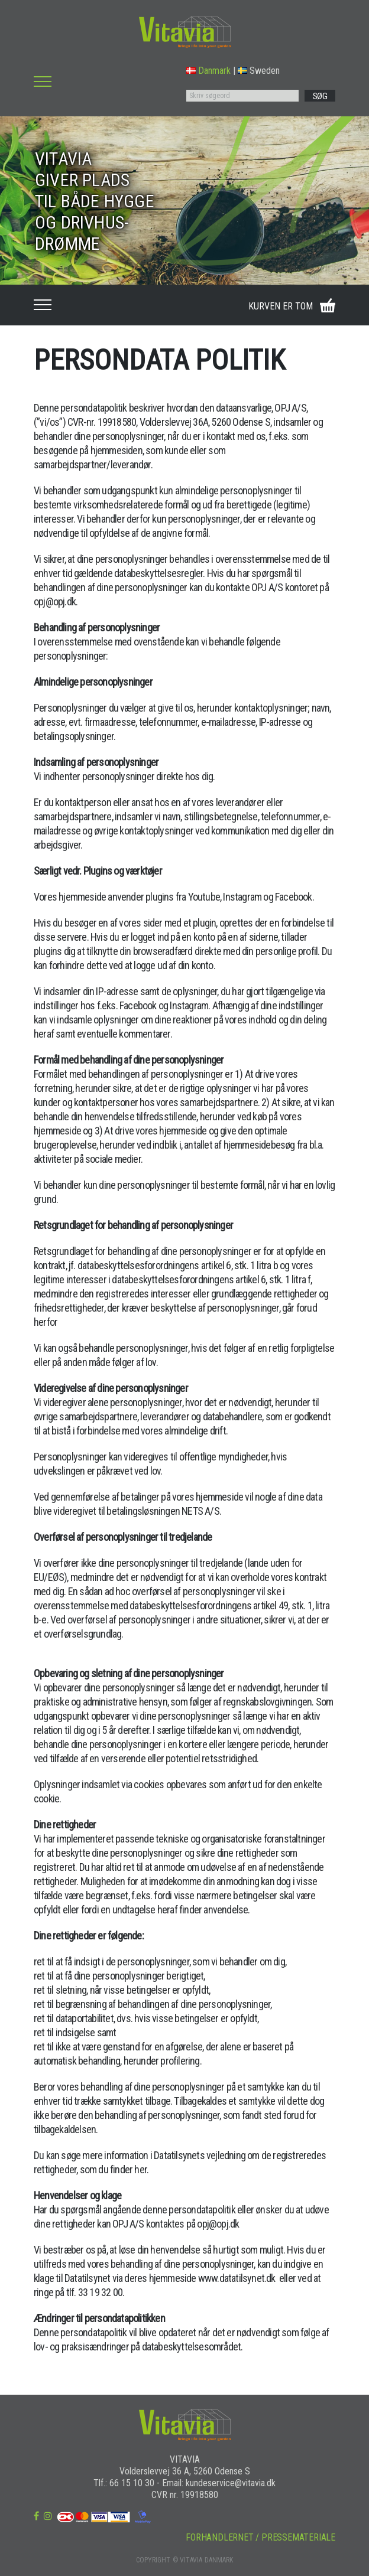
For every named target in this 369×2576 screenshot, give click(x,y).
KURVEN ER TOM (280, 306)
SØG (320, 96)
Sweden (259, 70)
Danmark (208, 70)
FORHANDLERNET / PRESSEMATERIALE (260, 2537)
